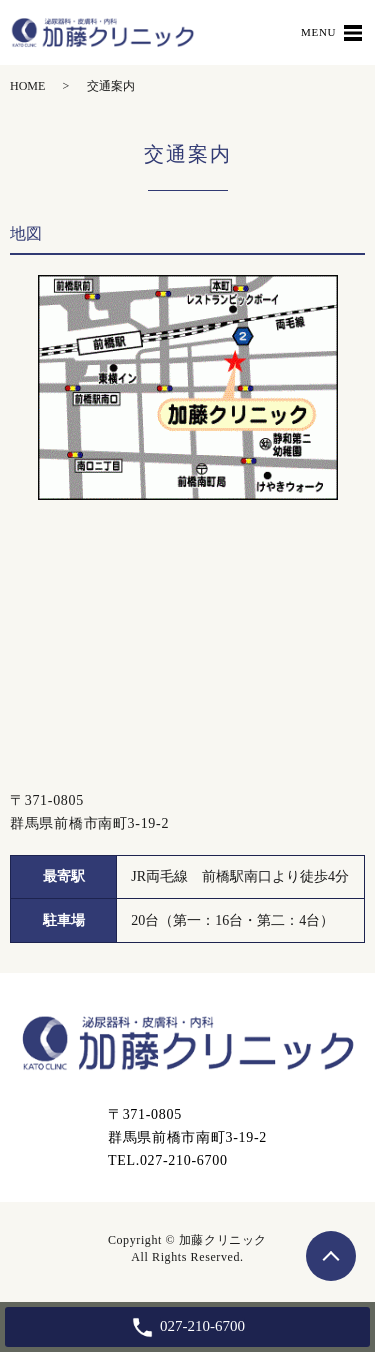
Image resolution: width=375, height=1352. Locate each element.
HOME (27, 86)
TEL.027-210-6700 (168, 1160)
